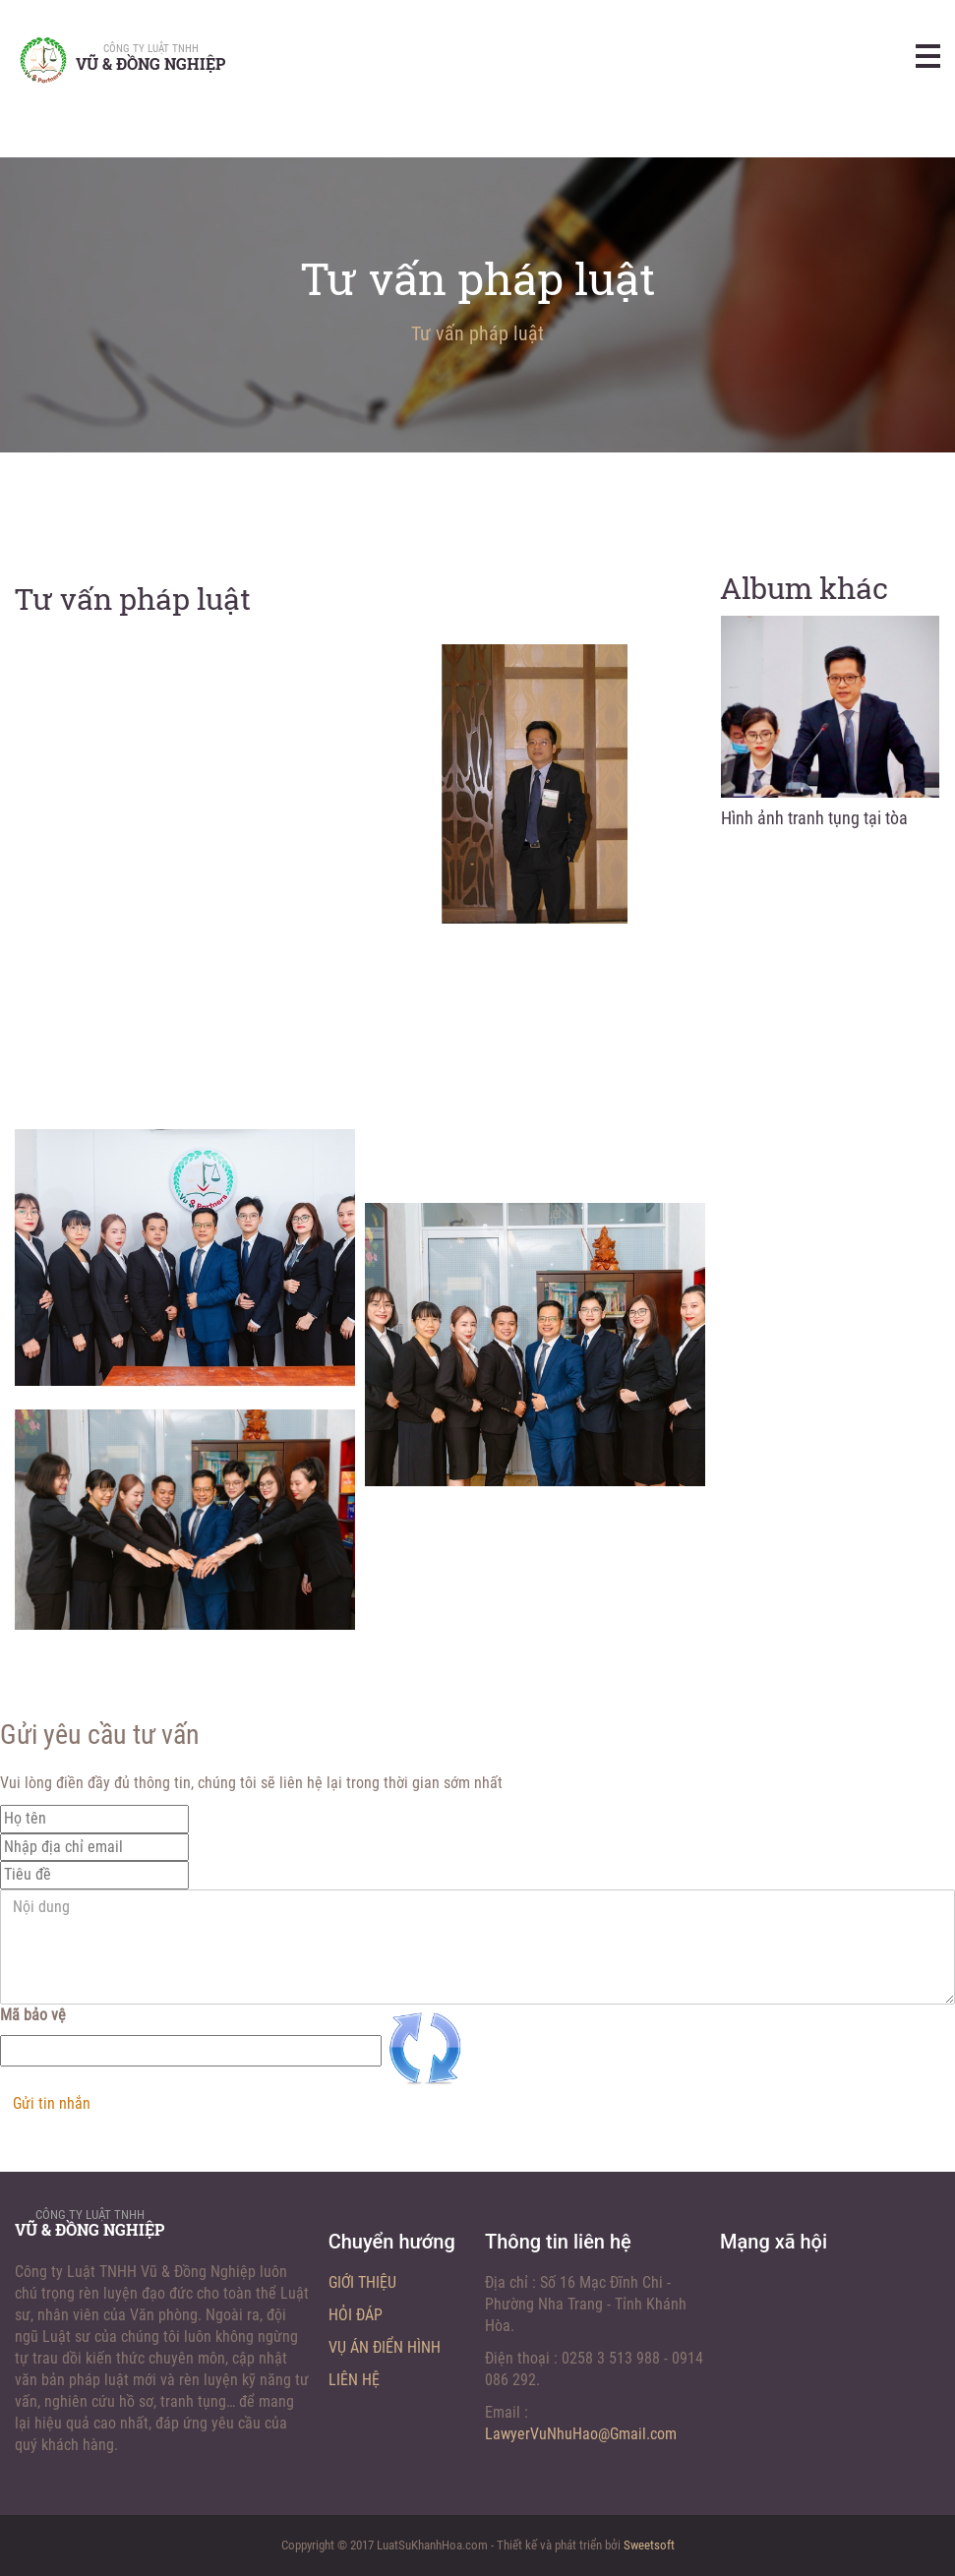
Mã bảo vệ (33, 2015)
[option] (830, 727)
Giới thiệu (362, 2282)
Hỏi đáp (355, 2315)
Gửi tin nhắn (51, 2103)
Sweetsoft (649, 2545)
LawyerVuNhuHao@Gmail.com (581, 2434)
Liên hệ (354, 2379)
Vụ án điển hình (384, 2347)
